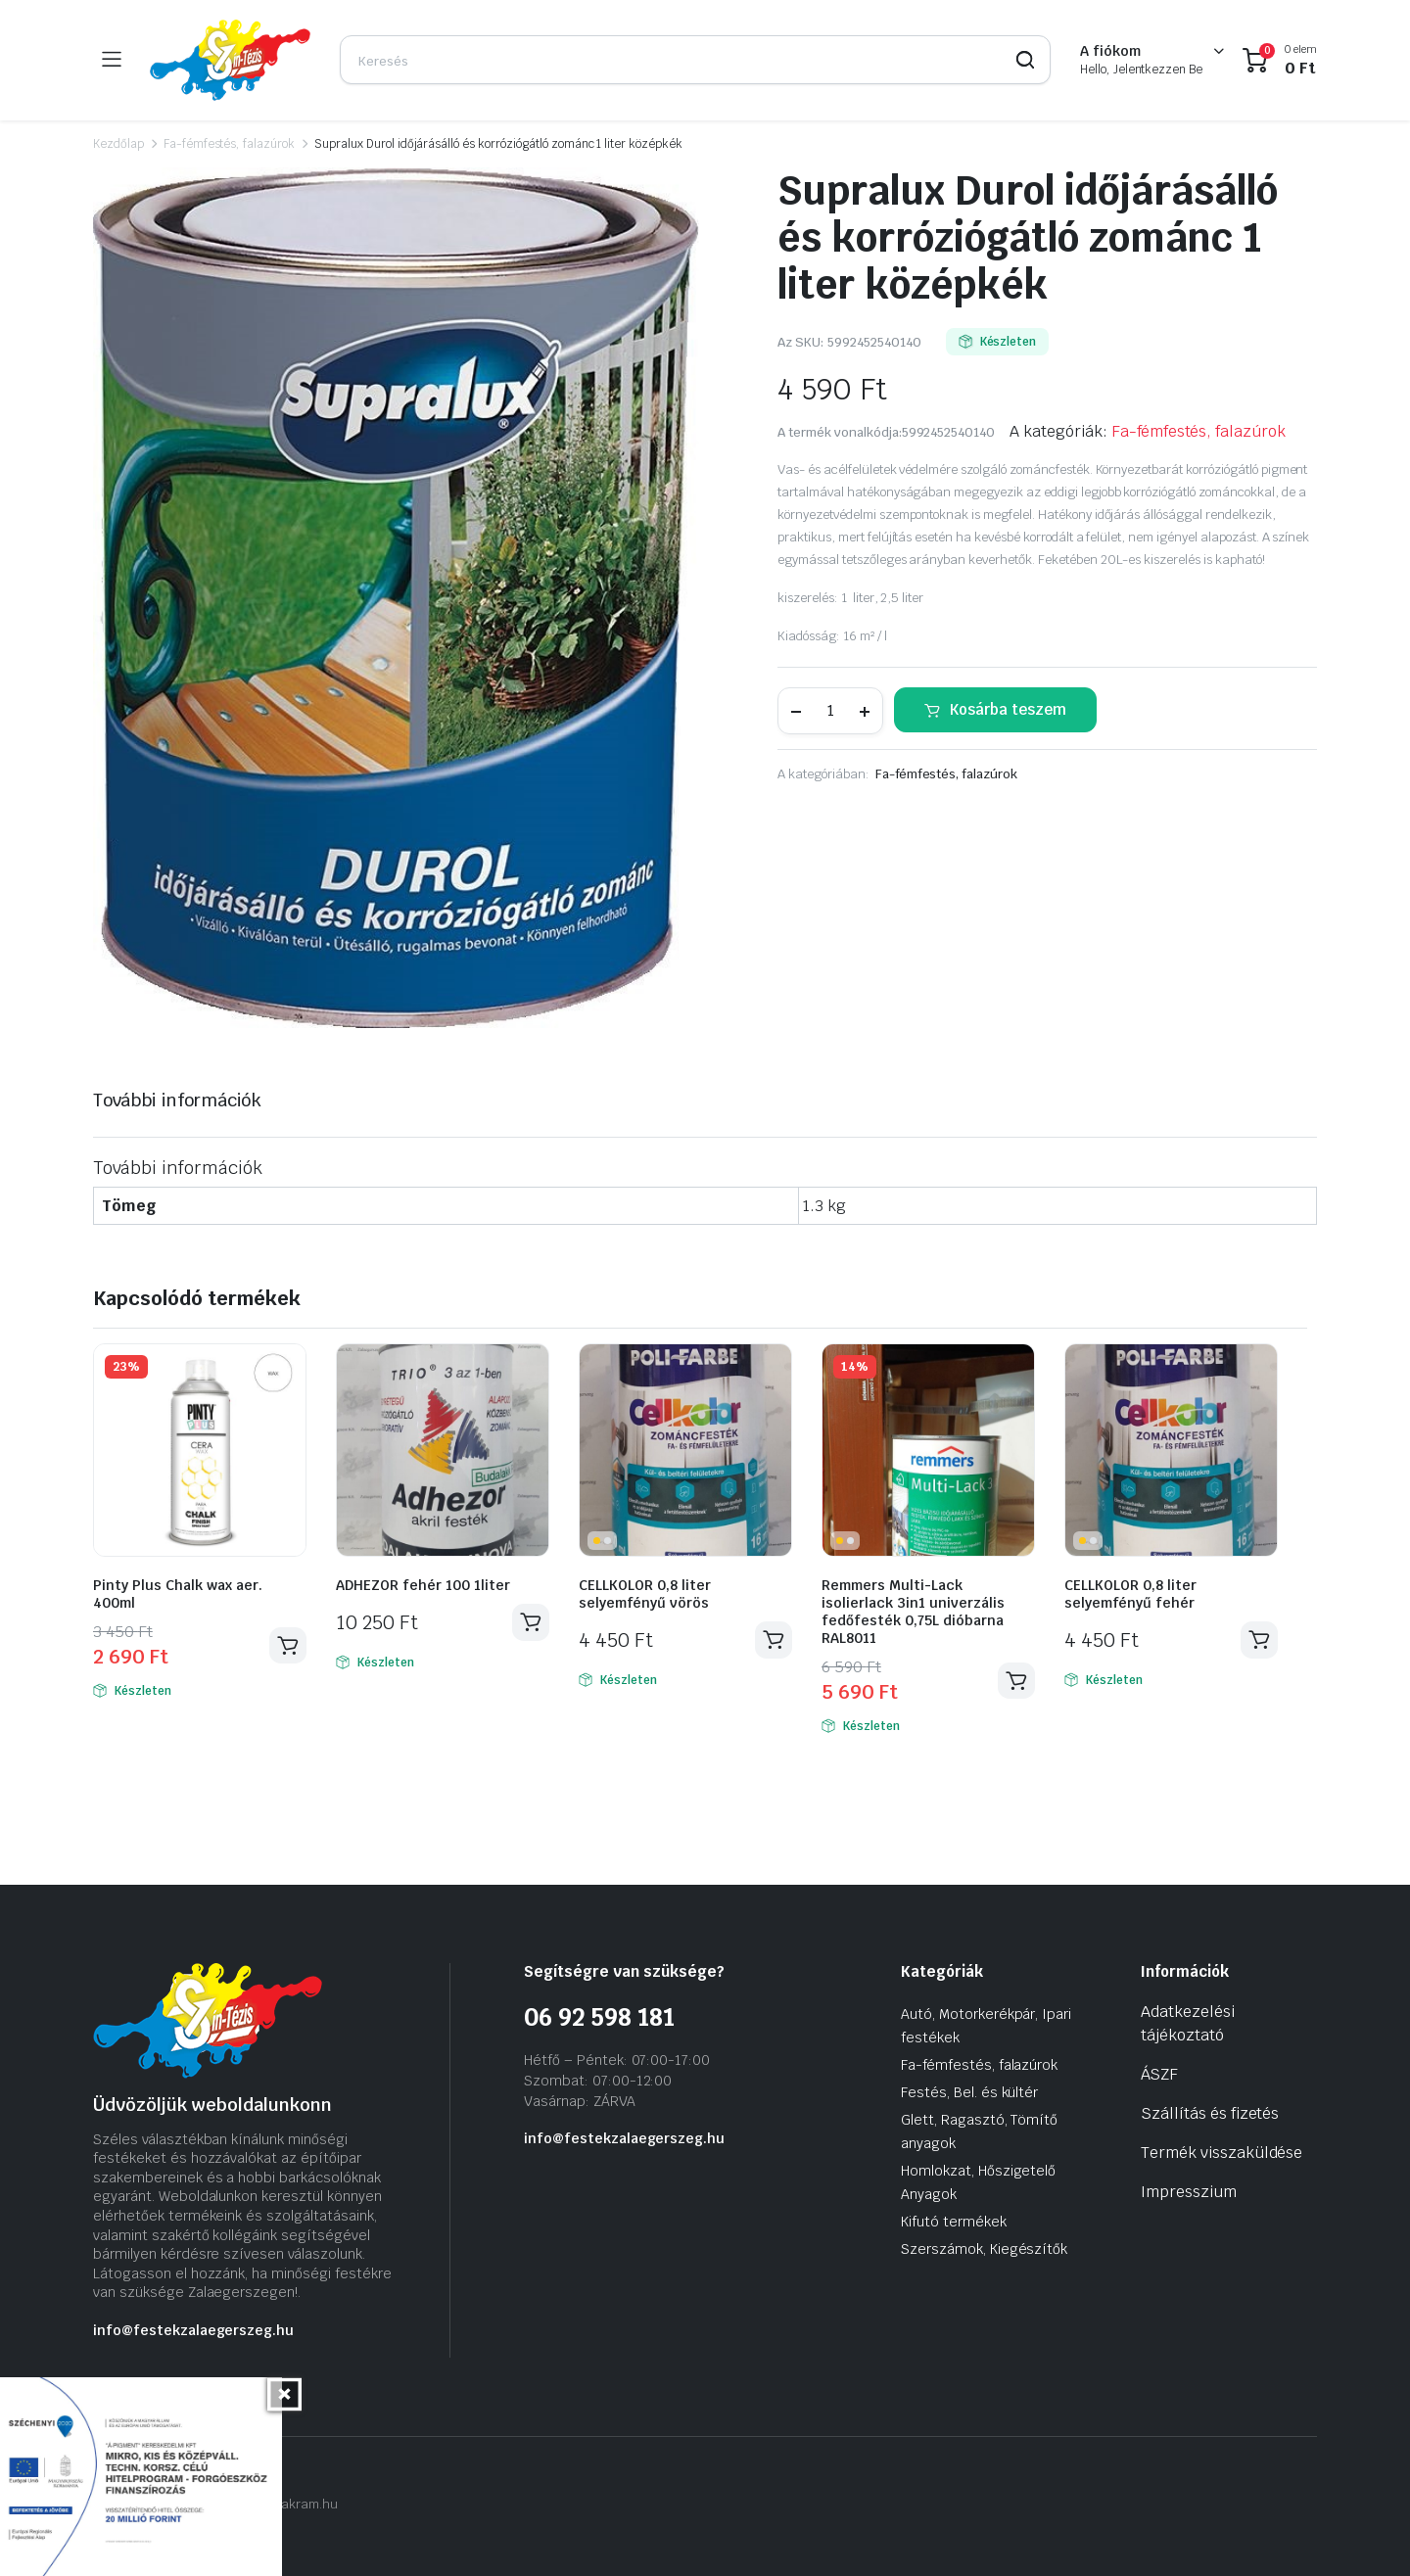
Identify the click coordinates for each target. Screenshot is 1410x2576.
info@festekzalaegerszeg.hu (193, 2330)
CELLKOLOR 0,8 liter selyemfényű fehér (1130, 1594)
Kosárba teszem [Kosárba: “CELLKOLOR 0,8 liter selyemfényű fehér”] (1259, 1640)
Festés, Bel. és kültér (969, 2092)
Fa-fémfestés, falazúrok (229, 144)
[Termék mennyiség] (830, 710)
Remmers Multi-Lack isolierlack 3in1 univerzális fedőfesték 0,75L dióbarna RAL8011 (913, 1611)
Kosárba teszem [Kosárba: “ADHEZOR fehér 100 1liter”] (530, 1622)
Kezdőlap (118, 144)
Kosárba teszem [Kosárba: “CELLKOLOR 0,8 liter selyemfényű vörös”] (773, 1640)
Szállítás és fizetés (1210, 2113)
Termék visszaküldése (1221, 2152)
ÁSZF (1159, 2074)
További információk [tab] (177, 1100)
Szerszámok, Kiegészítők (984, 2249)
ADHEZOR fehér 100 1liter (423, 1585)
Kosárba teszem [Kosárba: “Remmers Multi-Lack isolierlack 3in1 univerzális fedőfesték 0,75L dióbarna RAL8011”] (1016, 1681)
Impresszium (1189, 2191)
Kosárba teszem (1008, 709)
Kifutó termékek (954, 2221)
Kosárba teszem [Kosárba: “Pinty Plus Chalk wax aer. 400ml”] (288, 1646)
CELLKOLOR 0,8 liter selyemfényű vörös (645, 1594)
